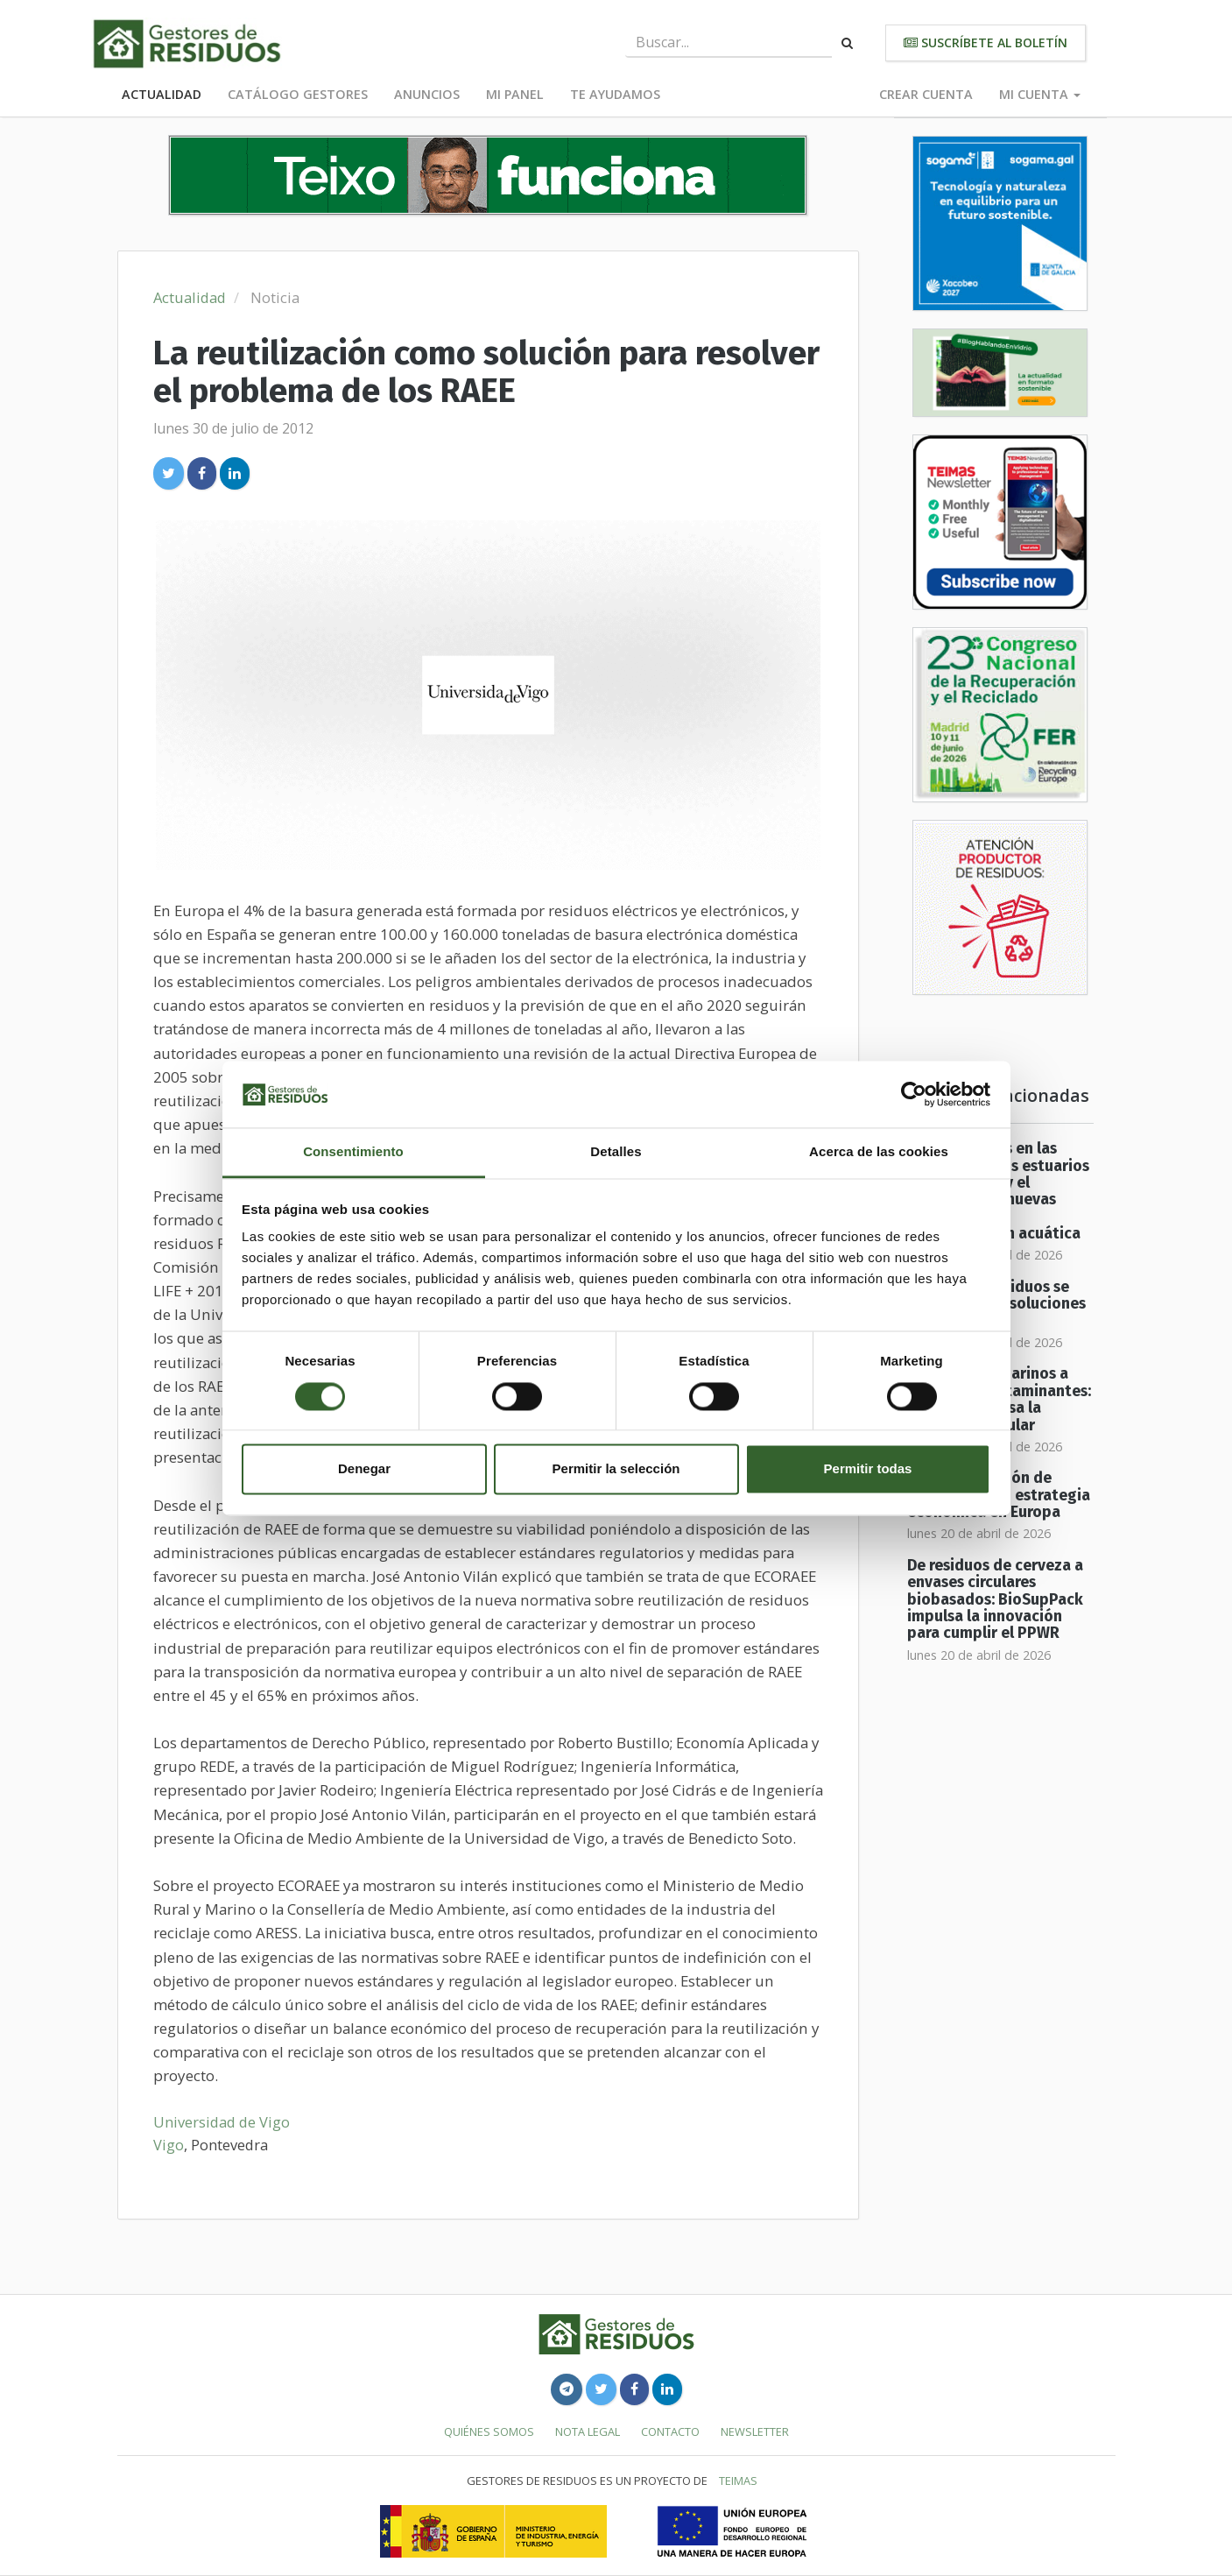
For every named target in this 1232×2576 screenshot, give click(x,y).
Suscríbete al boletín (985, 42)
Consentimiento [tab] (353, 1152)
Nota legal (587, 2431)
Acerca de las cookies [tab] (878, 1152)
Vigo (168, 2145)
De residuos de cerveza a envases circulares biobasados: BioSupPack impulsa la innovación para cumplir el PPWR (995, 1599)
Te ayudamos (615, 94)
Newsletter (755, 2431)
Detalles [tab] (615, 1152)
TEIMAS (738, 2480)
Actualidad (161, 94)
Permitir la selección (616, 1469)
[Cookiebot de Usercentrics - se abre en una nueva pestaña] (913, 1094)
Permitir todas (868, 1469)
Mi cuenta (1040, 94)
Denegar (364, 1469)
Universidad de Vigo (221, 2122)
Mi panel (515, 94)
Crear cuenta (926, 94)
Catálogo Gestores (298, 94)
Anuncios (427, 94)
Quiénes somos (489, 2431)
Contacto (670, 2431)
